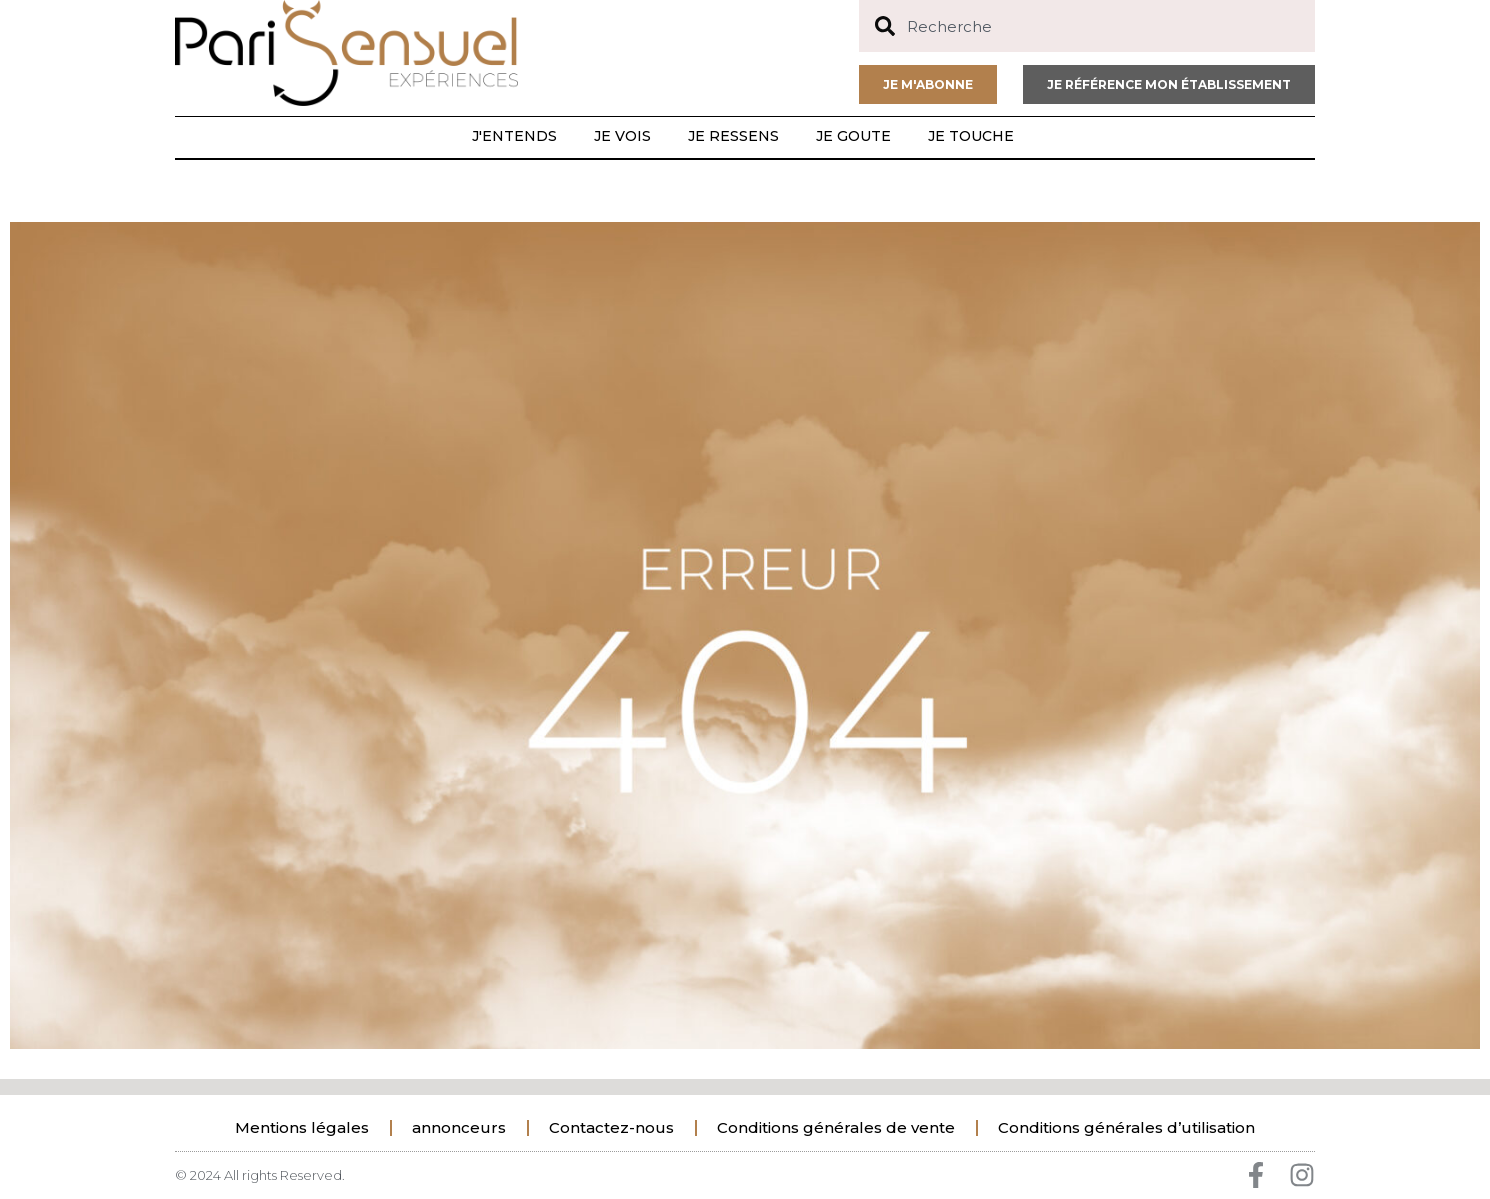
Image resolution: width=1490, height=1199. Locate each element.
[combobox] (1087, 26)
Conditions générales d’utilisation (1126, 1127)
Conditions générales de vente (836, 1127)
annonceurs (459, 1127)
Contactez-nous (611, 1127)
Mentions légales (302, 1127)
